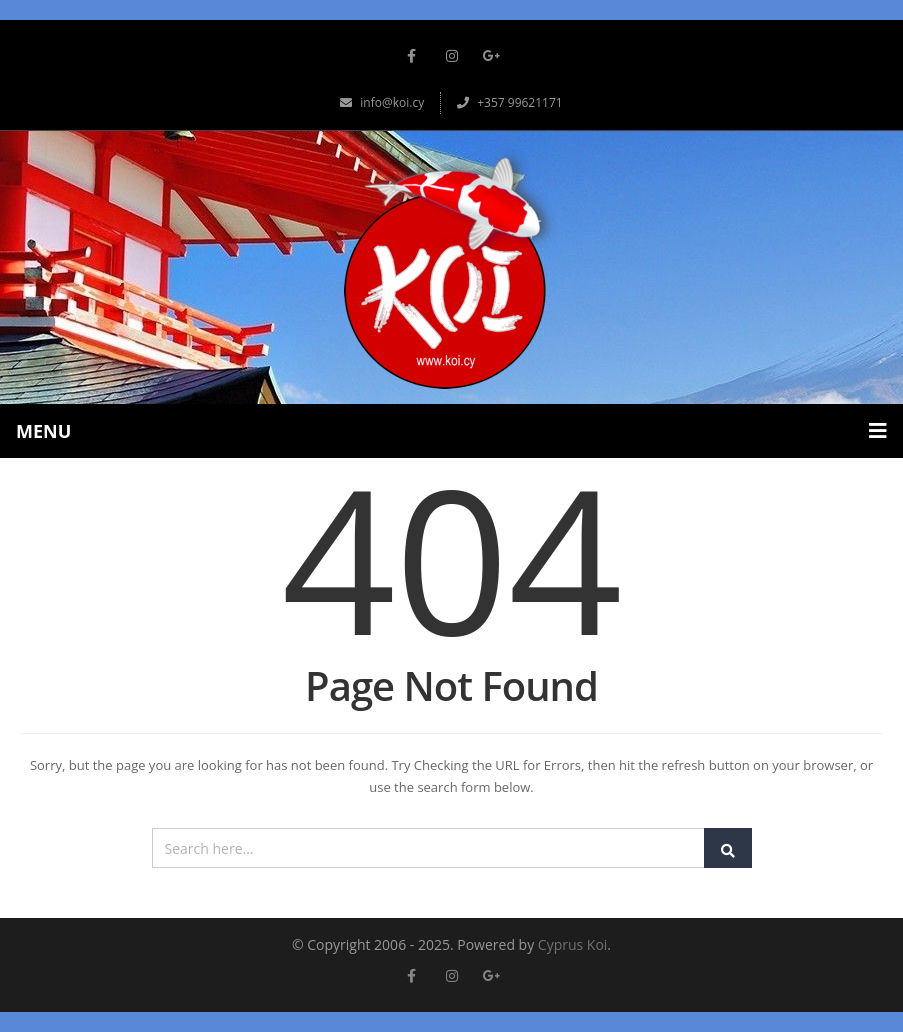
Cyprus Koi (573, 944)
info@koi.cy (382, 102)
